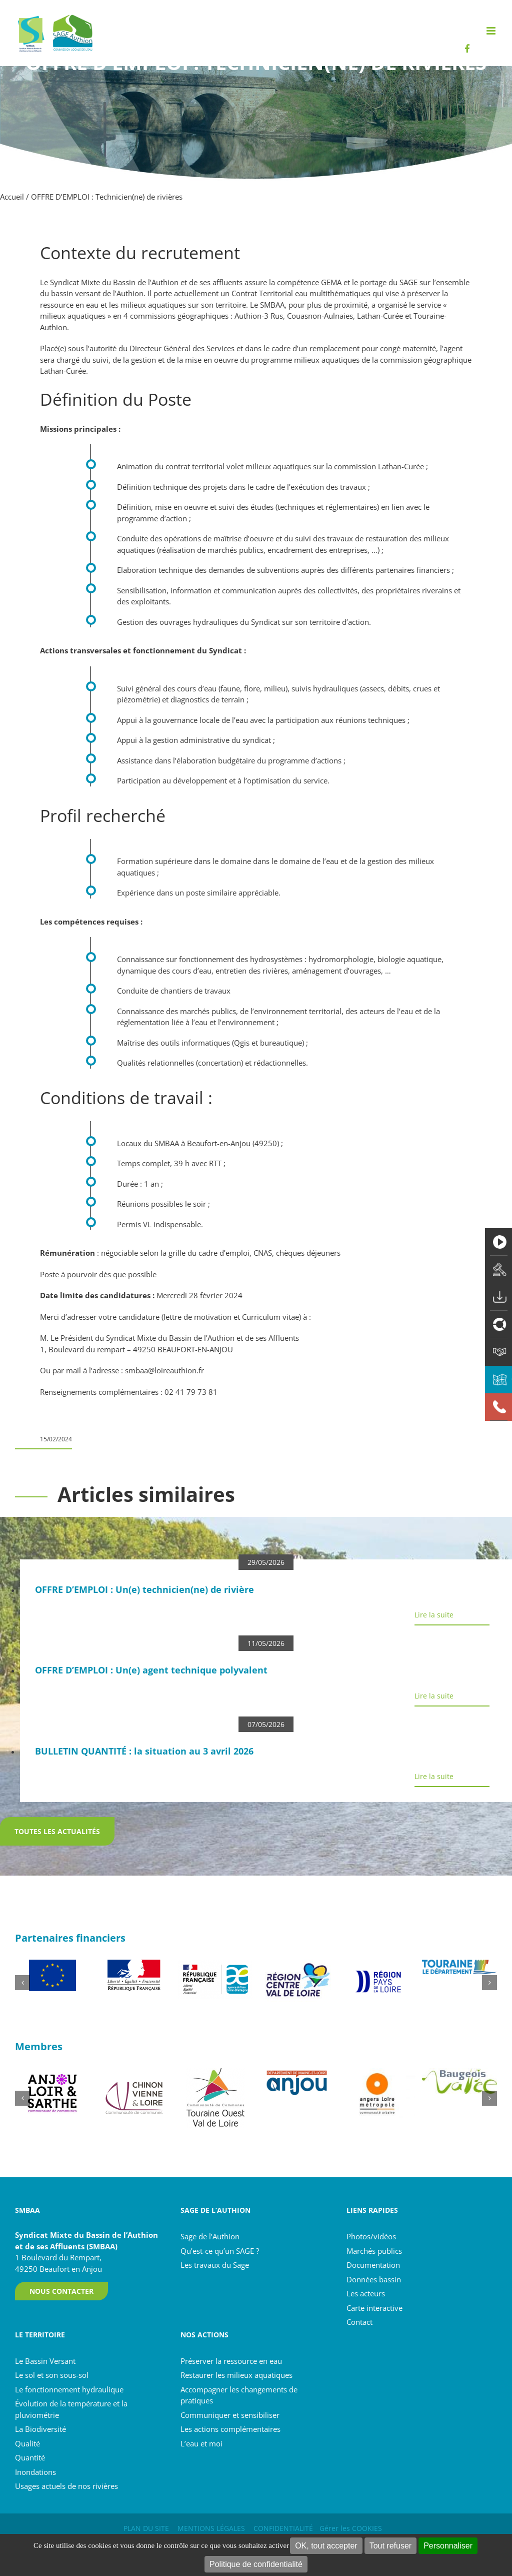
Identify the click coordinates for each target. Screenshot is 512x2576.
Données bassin (373, 2279)
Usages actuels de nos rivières (66, 2486)
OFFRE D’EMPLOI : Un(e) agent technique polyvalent (151, 1670)
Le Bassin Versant (45, 2361)
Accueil (12, 197)
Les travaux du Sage (214, 2265)
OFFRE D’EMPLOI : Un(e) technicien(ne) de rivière (144, 1589)
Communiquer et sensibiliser (230, 2415)
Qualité (27, 2443)
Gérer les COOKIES (351, 2528)
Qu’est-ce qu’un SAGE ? (219, 2251)
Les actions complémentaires (230, 2429)
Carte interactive (374, 2308)
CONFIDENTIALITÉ (283, 2528)
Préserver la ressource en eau (231, 2361)
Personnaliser (448, 2545)
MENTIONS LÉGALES (211, 2528)
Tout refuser (391, 2545)
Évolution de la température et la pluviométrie (71, 2409)
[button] (22, 1982)
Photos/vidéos (371, 2236)
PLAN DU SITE (146, 2528)
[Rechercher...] (460, 26)
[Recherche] (505, 26)
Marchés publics (374, 2251)
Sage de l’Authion (210, 2236)
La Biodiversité (40, 2429)
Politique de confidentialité (256, 2564)
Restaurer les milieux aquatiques (236, 2375)
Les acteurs (365, 2293)
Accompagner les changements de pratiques (239, 2395)
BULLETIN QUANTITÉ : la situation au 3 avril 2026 (144, 1751)
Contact (359, 2322)
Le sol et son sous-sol (51, 2375)
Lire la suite (434, 1614)
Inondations (35, 2472)
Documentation (373, 2265)
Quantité (30, 2457)
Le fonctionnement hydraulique (69, 2389)
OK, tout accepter (326, 2545)
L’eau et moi (201, 2443)
